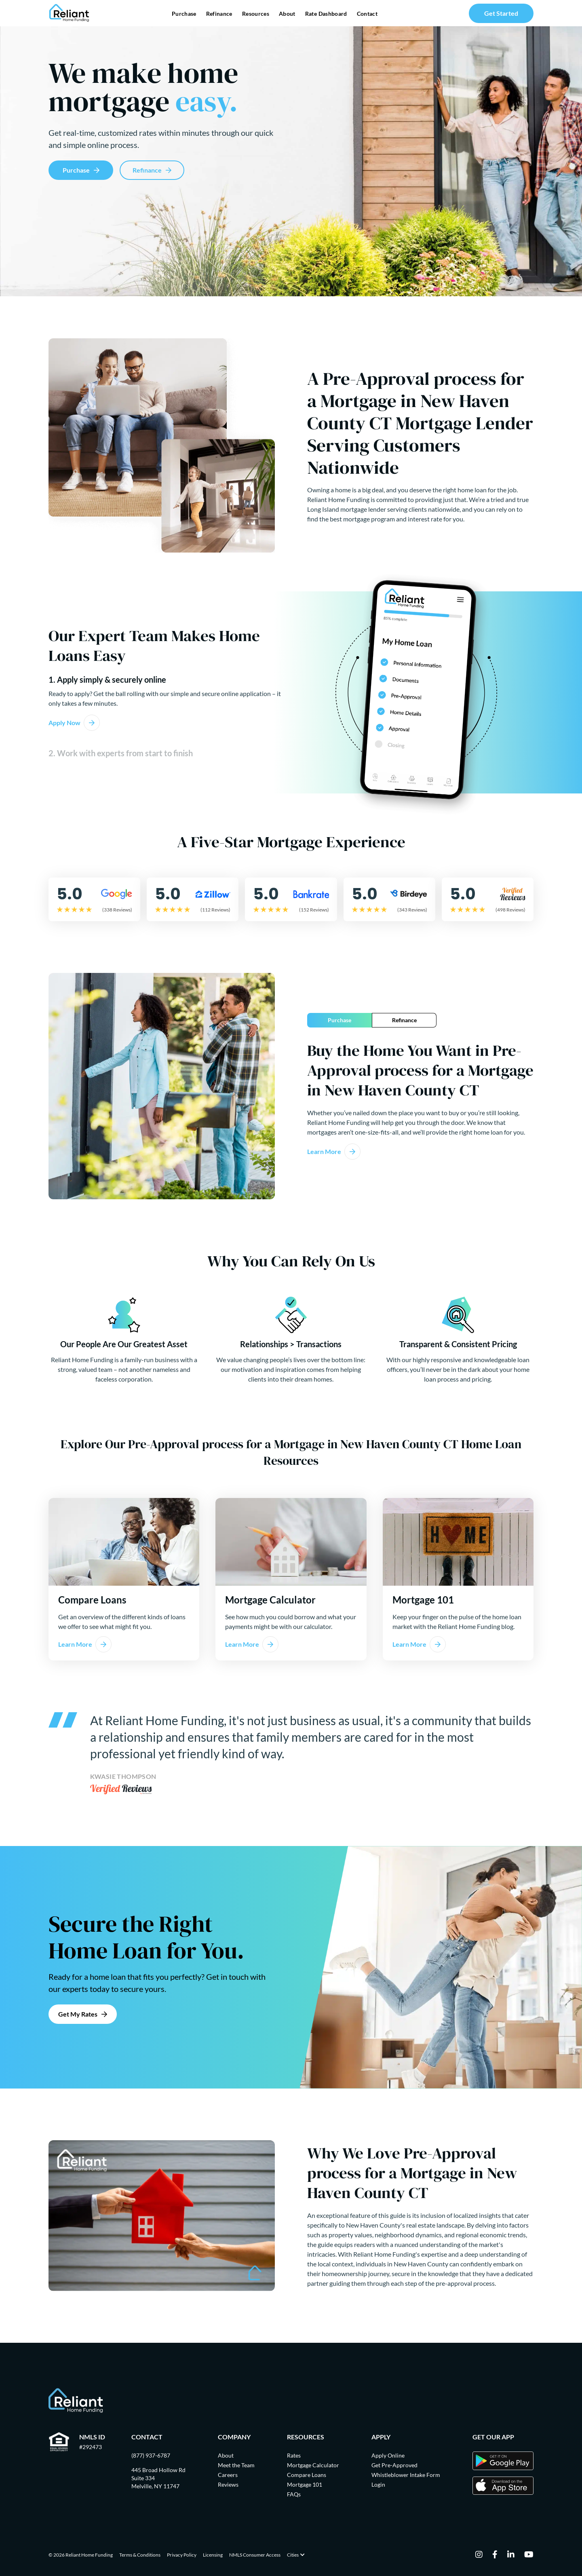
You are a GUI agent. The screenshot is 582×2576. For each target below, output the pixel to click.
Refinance (219, 13)
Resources (255, 13)
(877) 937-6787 (150, 2455)
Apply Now (64, 722)
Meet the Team (236, 2465)
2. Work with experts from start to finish (120, 753)
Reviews (228, 2484)
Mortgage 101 (304, 2484)
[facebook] (495, 2555)
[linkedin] (511, 2555)
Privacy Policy (181, 2555)
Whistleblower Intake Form (405, 2474)
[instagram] (479, 2555)
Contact (367, 13)
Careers (228, 2474)
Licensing (213, 2555)
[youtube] (529, 2555)
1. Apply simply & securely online (107, 679)
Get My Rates (77, 2014)
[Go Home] (69, 13)
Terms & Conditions (139, 2555)
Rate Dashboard (326, 13)
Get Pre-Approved (394, 2465)
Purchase (184, 13)
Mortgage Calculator (313, 2465)
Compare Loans (306, 2474)
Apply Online (388, 2455)
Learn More (324, 1151)
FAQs (294, 2494)
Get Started (501, 13)
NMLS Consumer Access (254, 2555)
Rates (294, 2455)
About (287, 13)
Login (378, 2484)
